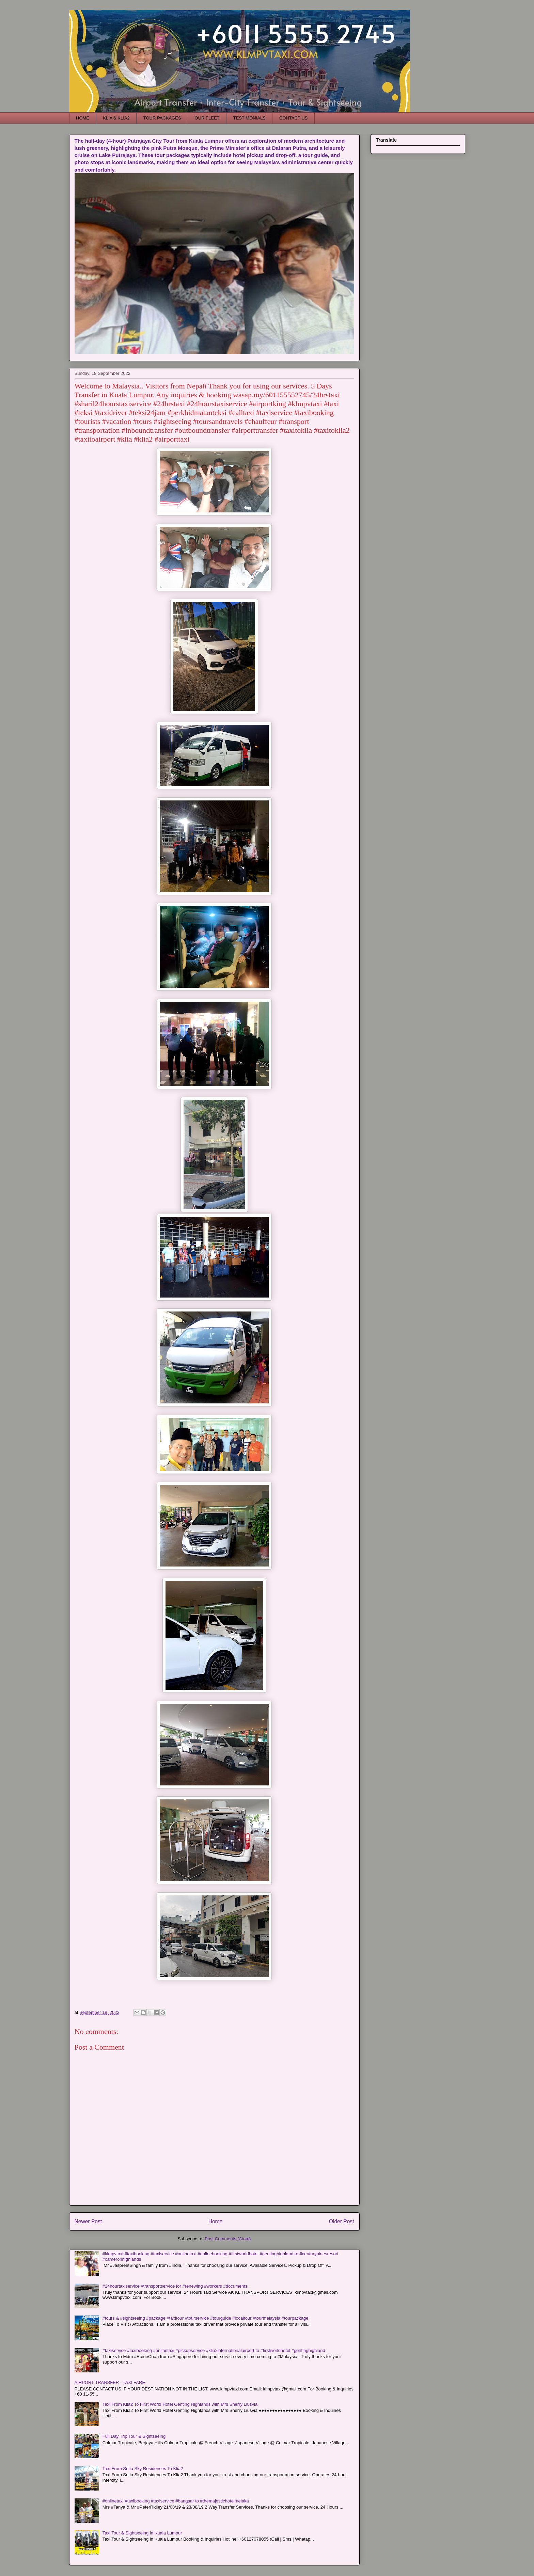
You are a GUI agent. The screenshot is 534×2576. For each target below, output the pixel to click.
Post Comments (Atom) (228, 2238)
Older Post (341, 2221)
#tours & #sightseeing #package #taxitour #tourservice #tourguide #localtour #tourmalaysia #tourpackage (206, 2318)
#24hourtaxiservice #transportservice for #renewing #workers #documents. (176, 2286)
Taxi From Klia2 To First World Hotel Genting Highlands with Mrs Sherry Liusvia (180, 2404)
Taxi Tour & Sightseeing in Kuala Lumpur (142, 2532)
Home (215, 2221)
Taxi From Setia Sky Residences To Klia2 (143, 2468)
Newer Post (88, 2221)
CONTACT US (293, 118)
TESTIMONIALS (249, 118)
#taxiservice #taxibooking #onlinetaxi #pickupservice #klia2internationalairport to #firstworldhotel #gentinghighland (214, 2350)
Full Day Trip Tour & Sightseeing (134, 2436)
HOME (82, 118)
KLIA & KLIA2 (116, 118)
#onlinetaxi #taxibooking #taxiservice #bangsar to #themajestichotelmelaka (176, 2500)
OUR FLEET (207, 118)
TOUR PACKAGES (162, 118)
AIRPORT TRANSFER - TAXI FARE (110, 2382)
